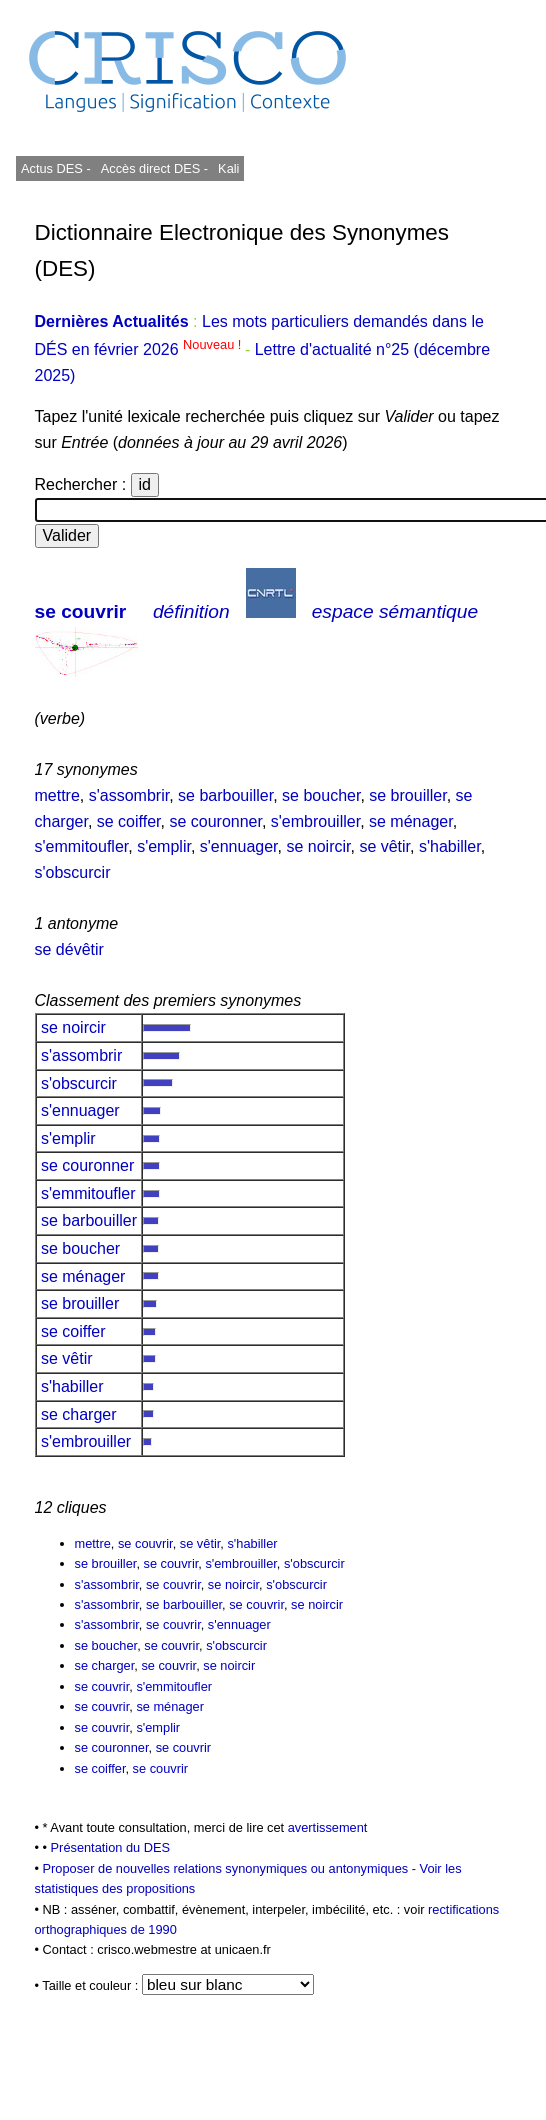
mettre (57, 795)
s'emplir (164, 846)
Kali (228, 168)
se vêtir (384, 846)
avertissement (328, 1827)
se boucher (321, 795)
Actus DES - (56, 168)
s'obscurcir (73, 872)
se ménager (411, 821)
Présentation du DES (111, 1847)
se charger (79, 1414)
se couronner (215, 821)
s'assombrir (129, 795)
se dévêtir (69, 949)
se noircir (318, 846)
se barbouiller (225, 795)
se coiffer (129, 821)
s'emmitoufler (82, 846)
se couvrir (81, 611)
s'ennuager (239, 846)
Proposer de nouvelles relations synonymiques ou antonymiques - (231, 1868)
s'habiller (450, 846)
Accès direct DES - (154, 168)
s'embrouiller (315, 821)
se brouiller (407, 795)
